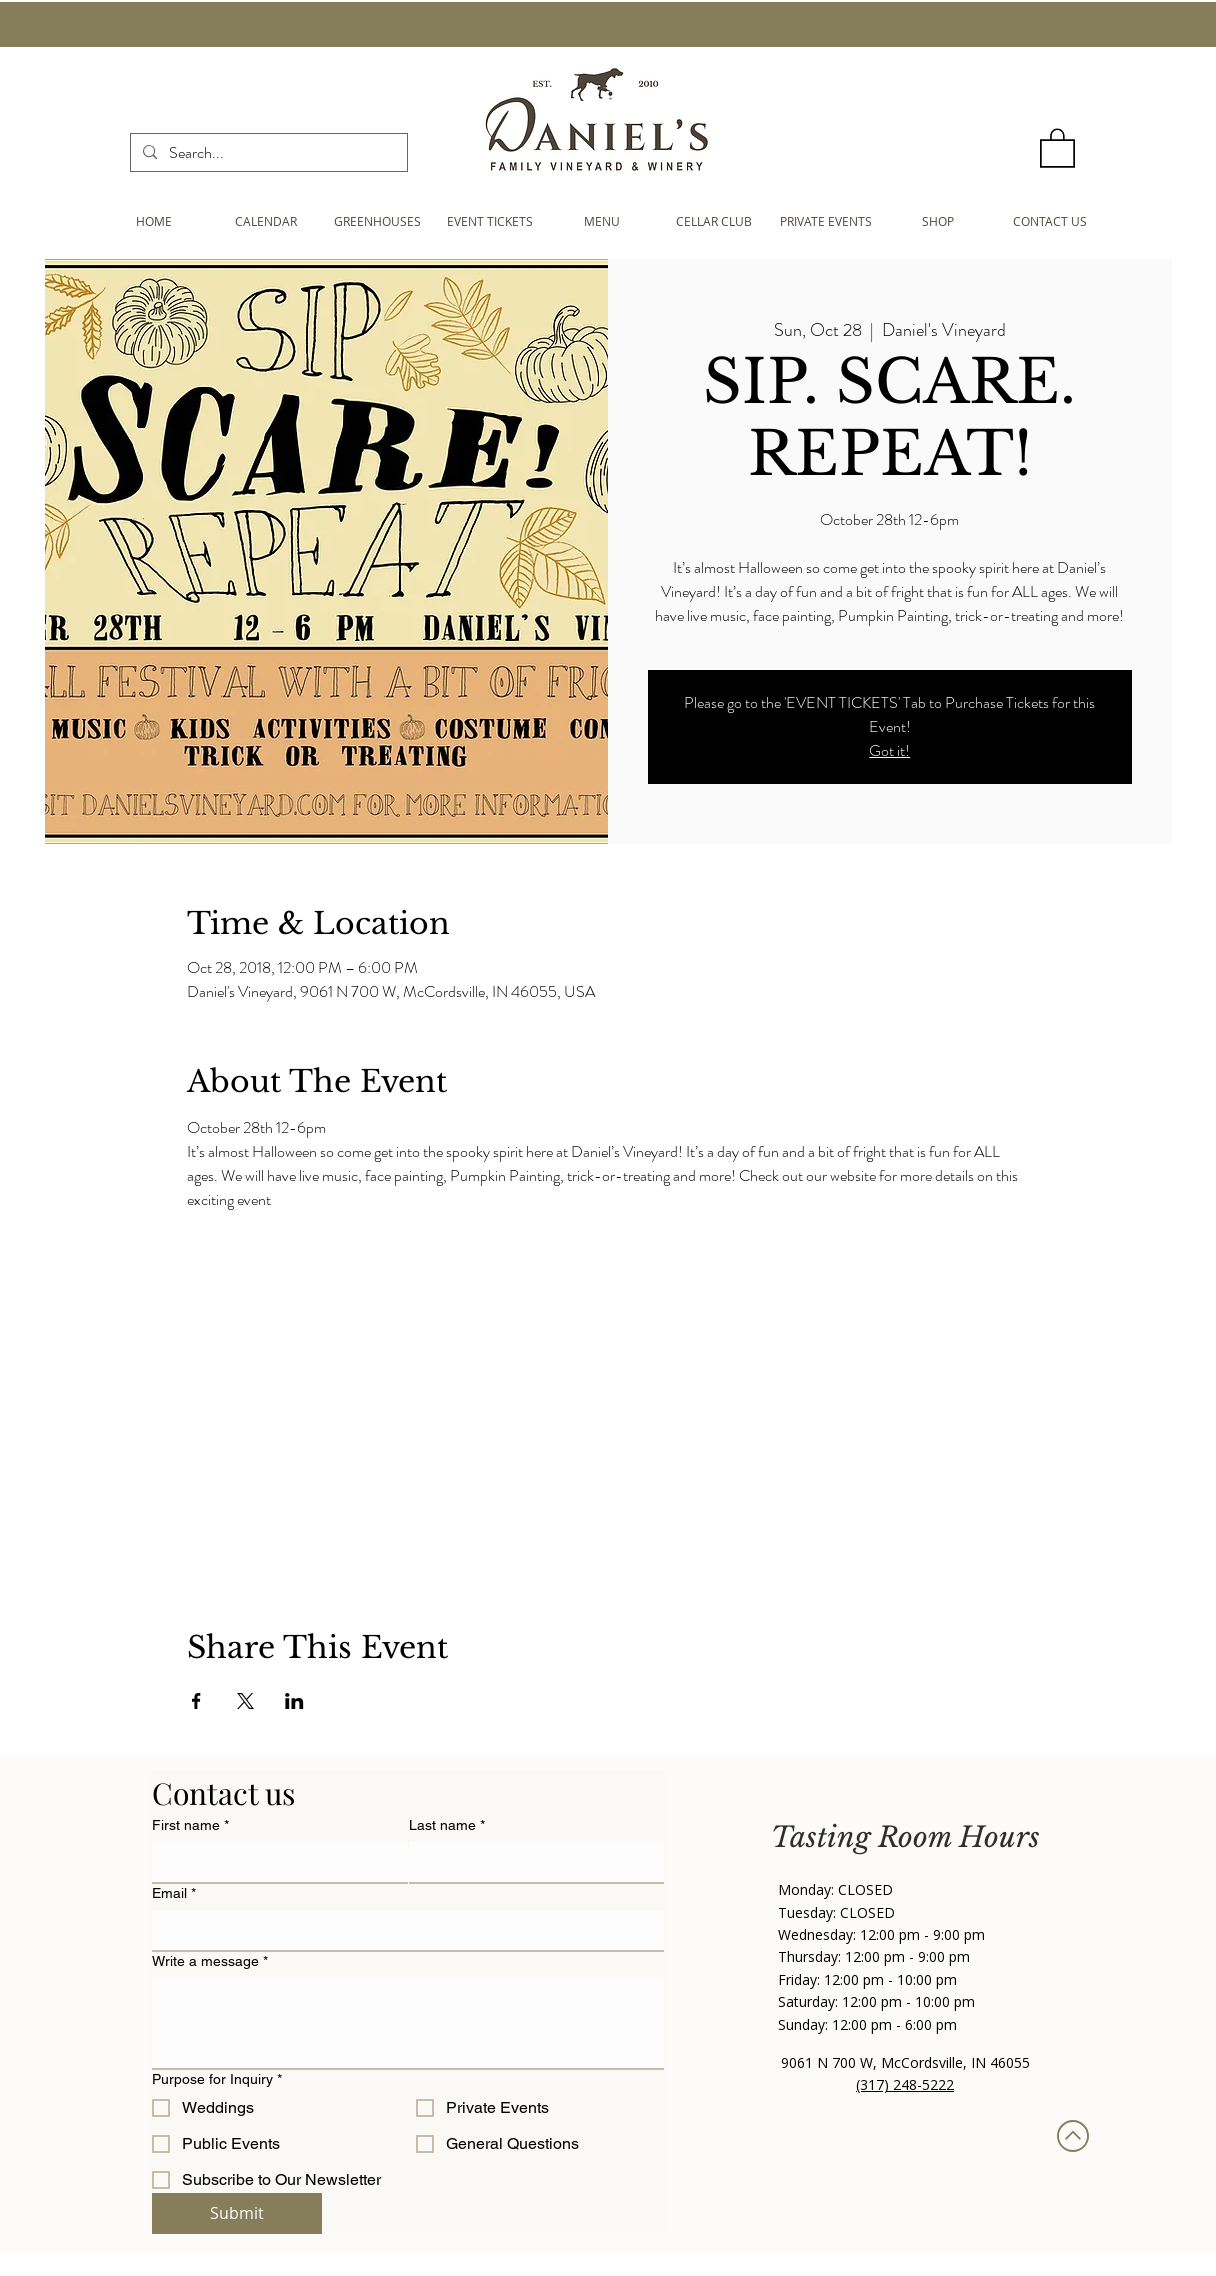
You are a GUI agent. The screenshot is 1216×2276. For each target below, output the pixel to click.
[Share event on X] (245, 1701)
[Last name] (531, 1862)
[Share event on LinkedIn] (294, 1701)
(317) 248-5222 (905, 2084)
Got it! (889, 750)
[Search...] (267, 153)
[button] (1057, 147)
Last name (447, 1825)
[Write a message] (408, 2023)
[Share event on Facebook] (196, 1701)
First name (190, 1825)
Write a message (210, 1961)
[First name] (274, 1862)
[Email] (402, 1930)
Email (174, 1893)
